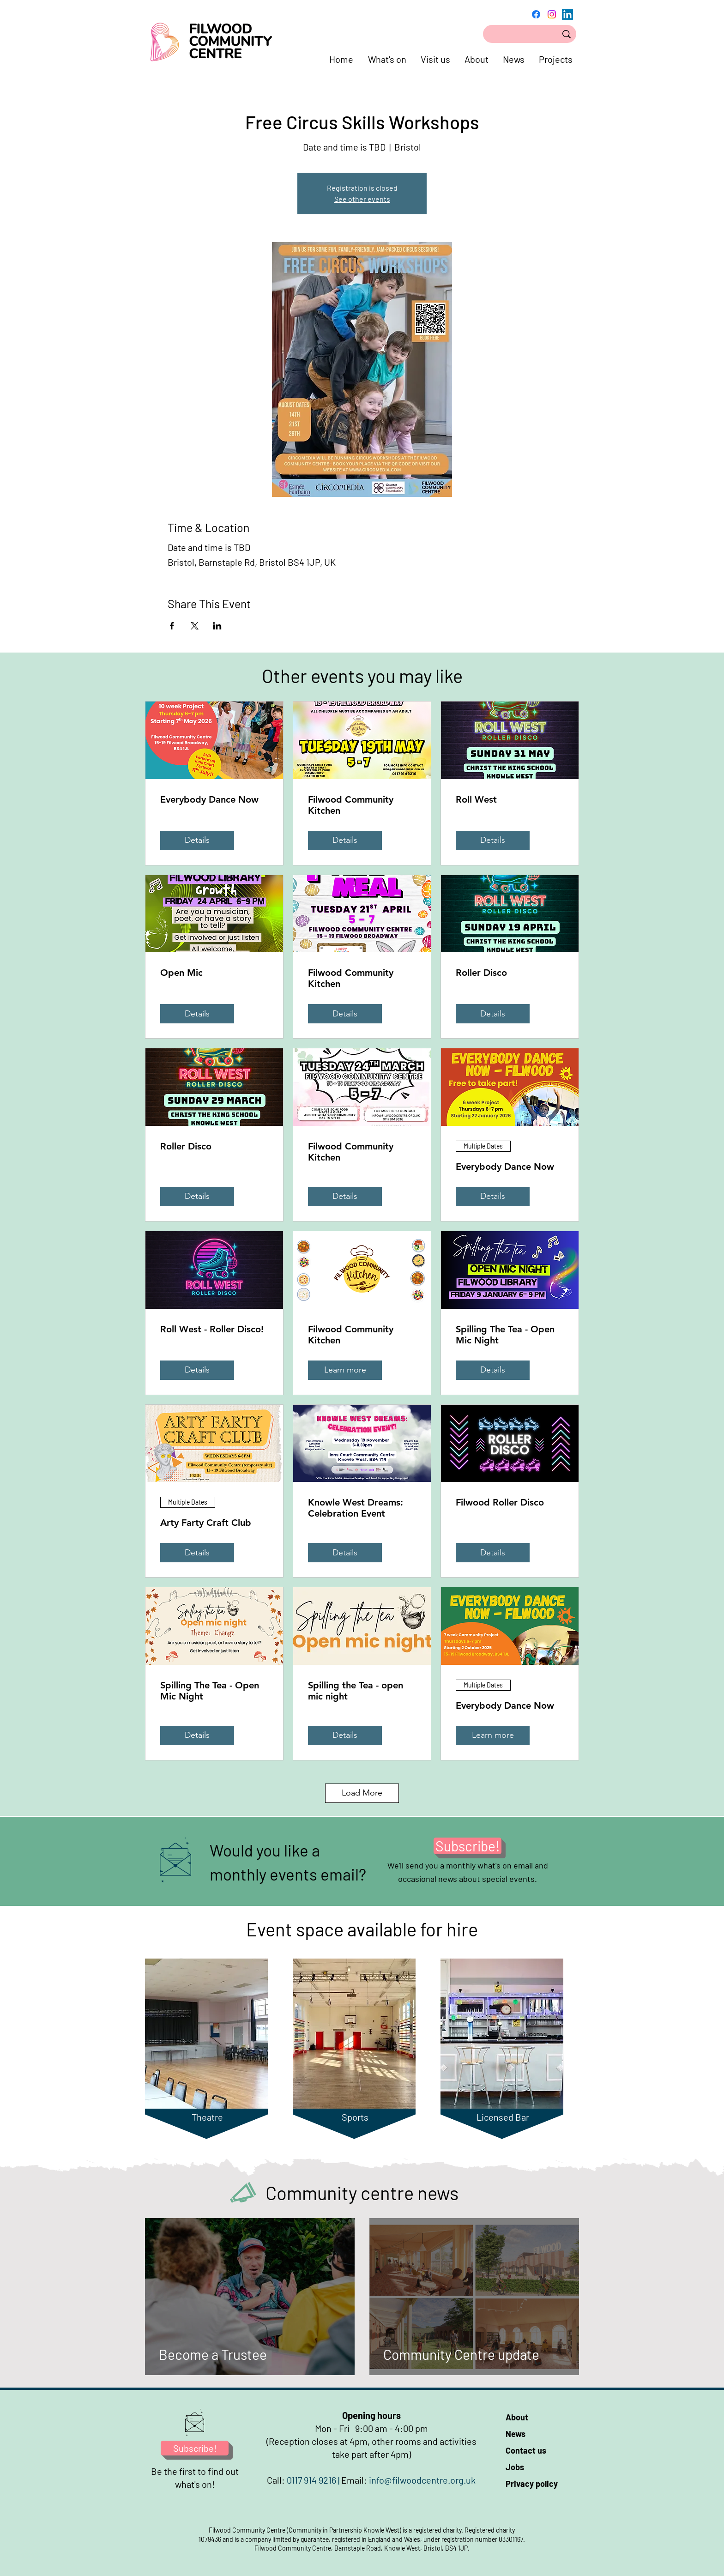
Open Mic (181, 972)
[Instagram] (551, 14)
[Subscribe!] (467, 1846)
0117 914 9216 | (314, 2479)
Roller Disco (481, 972)
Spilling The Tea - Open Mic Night (505, 1335)
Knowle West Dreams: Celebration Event (355, 1508)
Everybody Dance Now (209, 799)
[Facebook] (536, 14)
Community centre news (362, 2193)
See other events (362, 198)
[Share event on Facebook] (172, 625)
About (517, 2417)
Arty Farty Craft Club (205, 1522)
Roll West (476, 799)
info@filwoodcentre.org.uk (422, 2479)
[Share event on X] (194, 625)
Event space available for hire (362, 1929)
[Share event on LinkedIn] (217, 625)
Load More (362, 1793)
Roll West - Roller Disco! (212, 1329)
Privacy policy (532, 2484)
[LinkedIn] (567, 14)
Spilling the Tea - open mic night (355, 1691)
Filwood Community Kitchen (350, 805)
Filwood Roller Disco (500, 1502)
